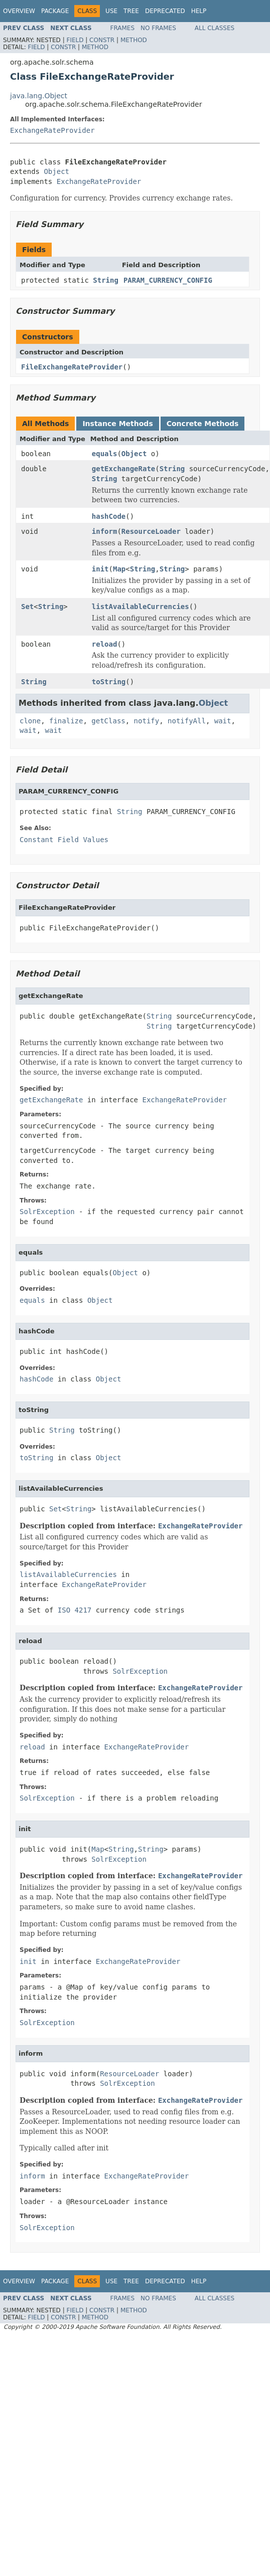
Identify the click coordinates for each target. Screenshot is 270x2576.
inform (104, 531)
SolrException (47, 1212)
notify (147, 721)
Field (74, 40)
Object (56, 171)
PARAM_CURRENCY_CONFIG (167, 280)
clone (30, 721)
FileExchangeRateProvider (71, 367)
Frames (122, 28)
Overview (19, 11)
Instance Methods (117, 424)
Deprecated (165, 11)
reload (104, 644)
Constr (101, 40)
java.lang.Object (38, 96)
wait (222, 721)
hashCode (108, 516)
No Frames (158, 28)
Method (133, 40)
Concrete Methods (203, 424)
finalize (66, 721)
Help (199, 11)
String (105, 280)
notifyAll (187, 721)
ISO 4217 (74, 1610)
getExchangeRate (123, 469)
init (100, 569)
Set (27, 607)
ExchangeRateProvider (52, 130)
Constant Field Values (64, 840)
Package (55, 11)
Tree (131, 11)
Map (119, 569)
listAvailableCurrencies (140, 607)
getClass (108, 721)
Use (111, 11)
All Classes (214, 28)
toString (108, 682)
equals (104, 454)
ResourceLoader (151, 531)
